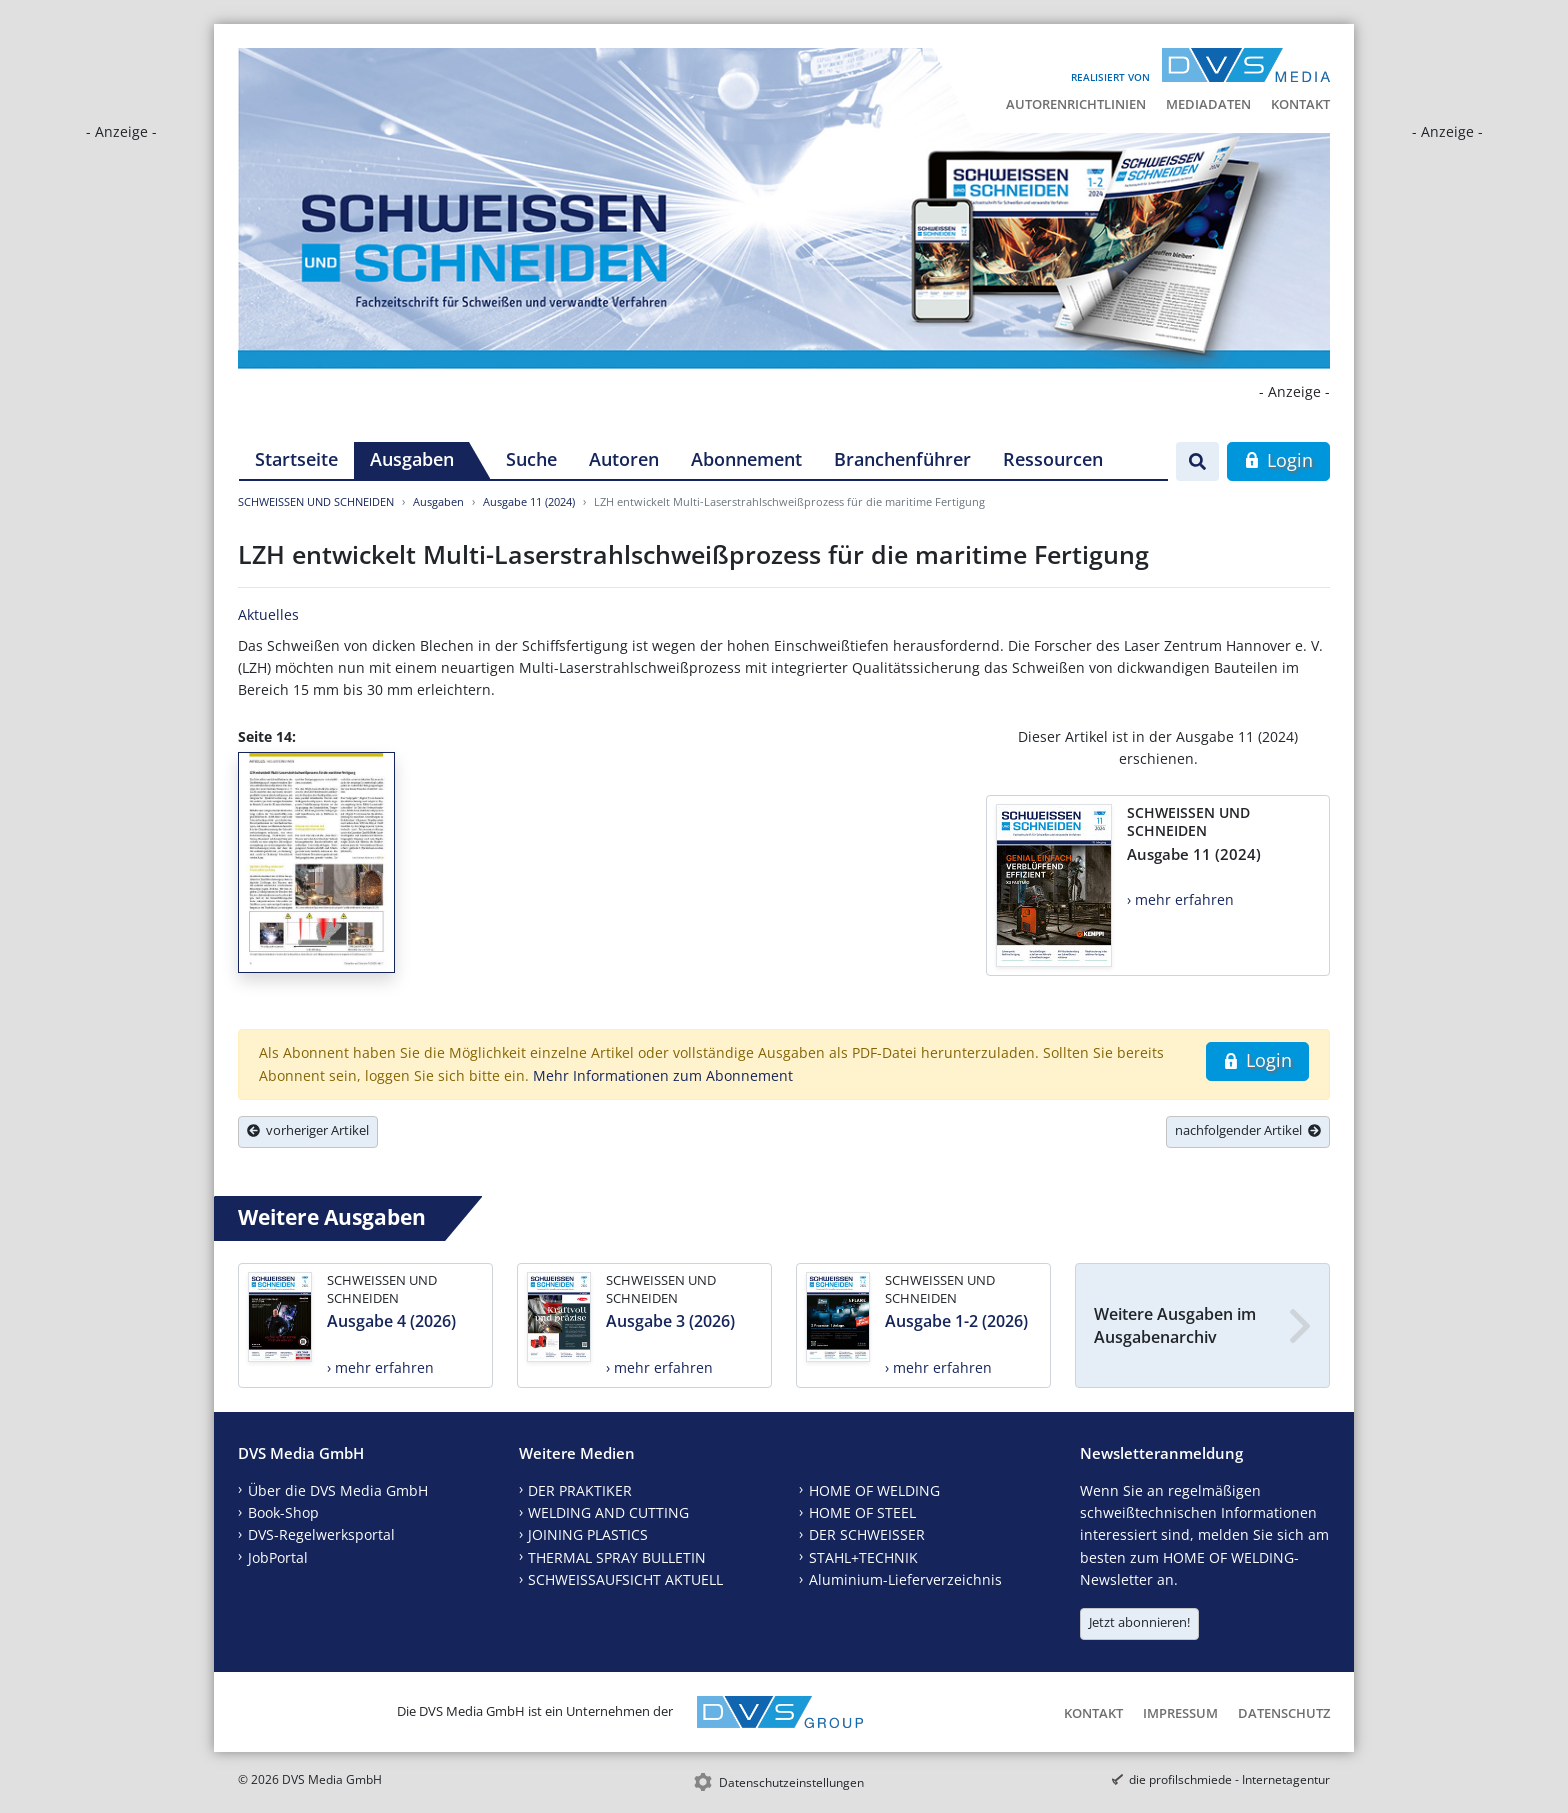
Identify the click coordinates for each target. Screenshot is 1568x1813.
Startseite (296, 459)
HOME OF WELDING (874, 1490)
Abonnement (746, 459)
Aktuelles (268, 614)
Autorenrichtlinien (1076, 104)
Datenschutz (1284, 1713)
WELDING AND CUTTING (608, 1512)
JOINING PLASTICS (588, 1534)
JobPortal (278, 1557)
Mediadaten (1208, 104)
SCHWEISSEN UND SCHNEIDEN (316, 501)
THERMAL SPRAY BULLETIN (617, 1557)
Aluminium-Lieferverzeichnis (905, 1579)
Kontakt (1300, 104)
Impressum (1180, 1713)
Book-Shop (283, 1512)
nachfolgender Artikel (1248, 1130)
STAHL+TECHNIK (863, 1557)
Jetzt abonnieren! (1139, 1622)
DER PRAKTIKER (580, 1490)
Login (1278, 460)
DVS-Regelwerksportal (321, 1534)
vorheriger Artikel (308, 1130)
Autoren (624, 459)
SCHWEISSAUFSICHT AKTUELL (625, 1579)
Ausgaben (412, 459)
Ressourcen (1053, 459)
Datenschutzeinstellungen (791, 1782)
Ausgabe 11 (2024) (529, 501)
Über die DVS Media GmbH (338, 1490)
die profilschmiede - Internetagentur (1229, 1779)
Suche (531, 459)
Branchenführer (902, 459)
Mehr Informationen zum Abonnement (663, 1075)
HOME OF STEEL (862, 1512)
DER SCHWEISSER (867, 1534)
